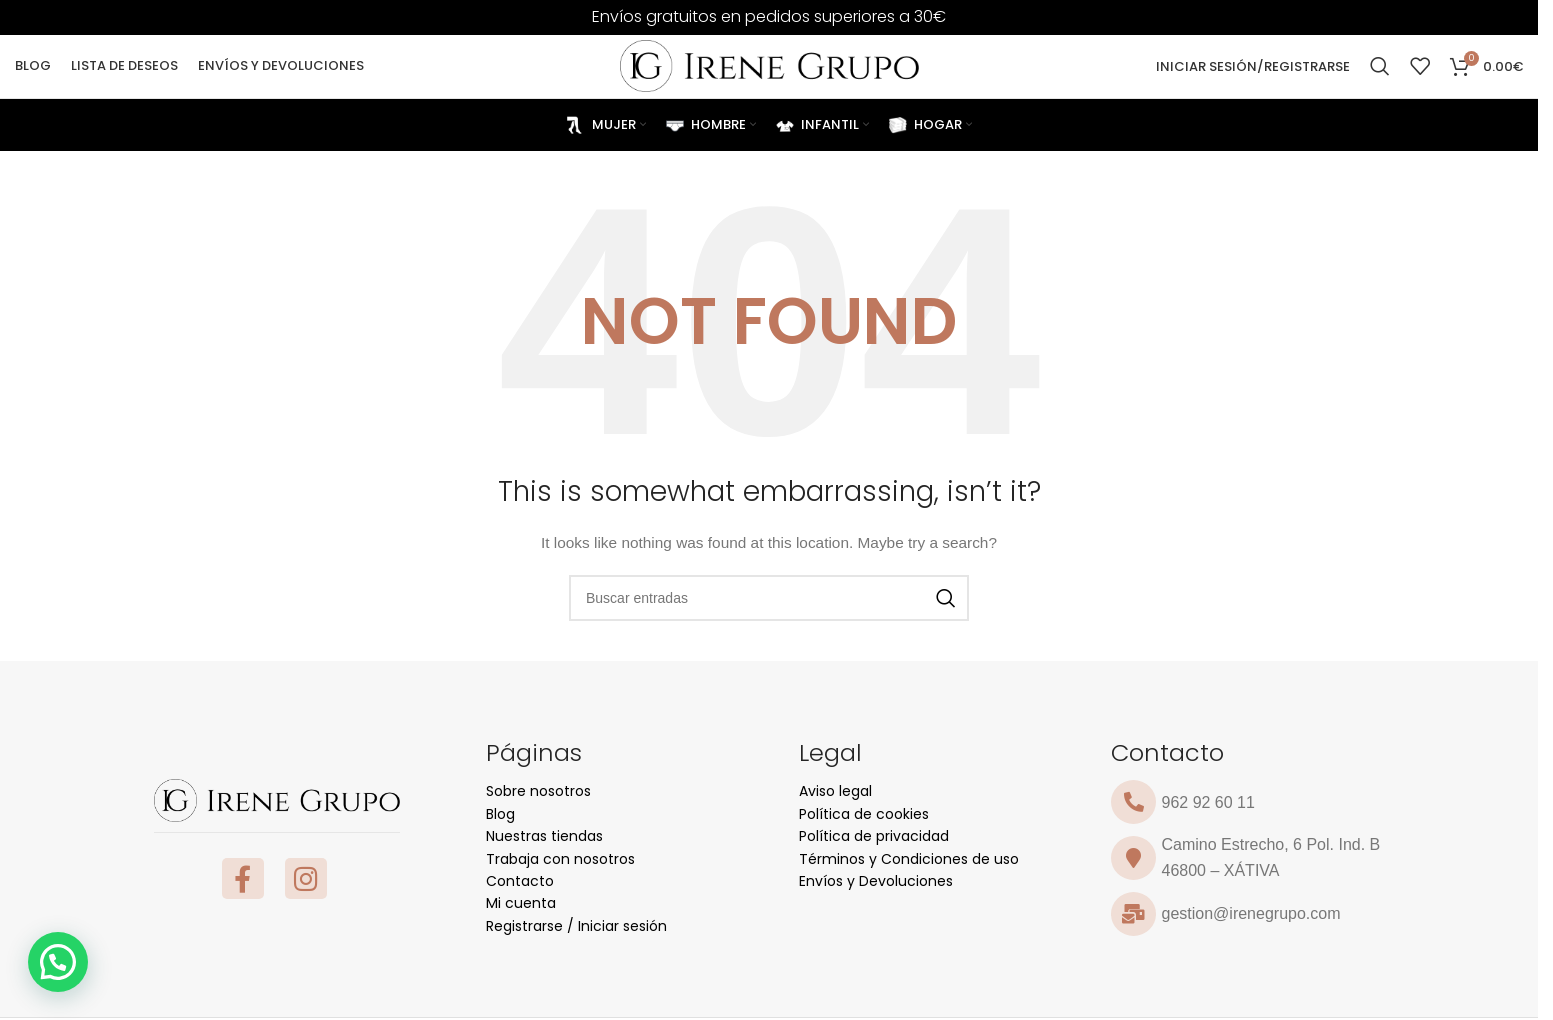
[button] (58, 962)
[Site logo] (769, 61)
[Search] (1380, 62)
